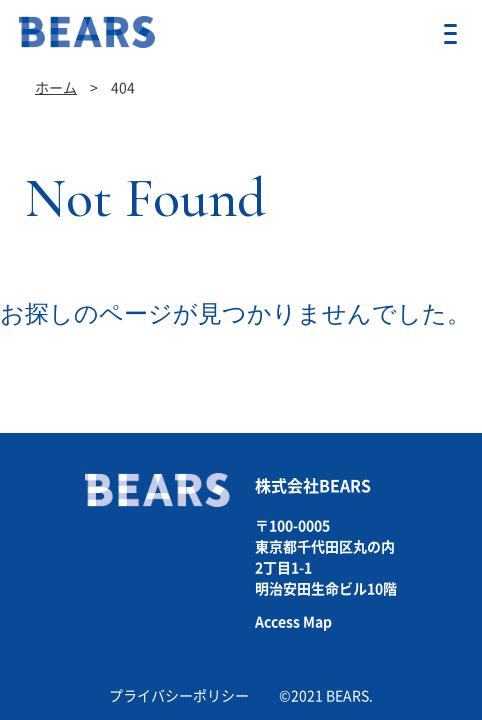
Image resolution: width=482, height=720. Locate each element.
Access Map (293, 622)
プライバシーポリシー (179, 696)
